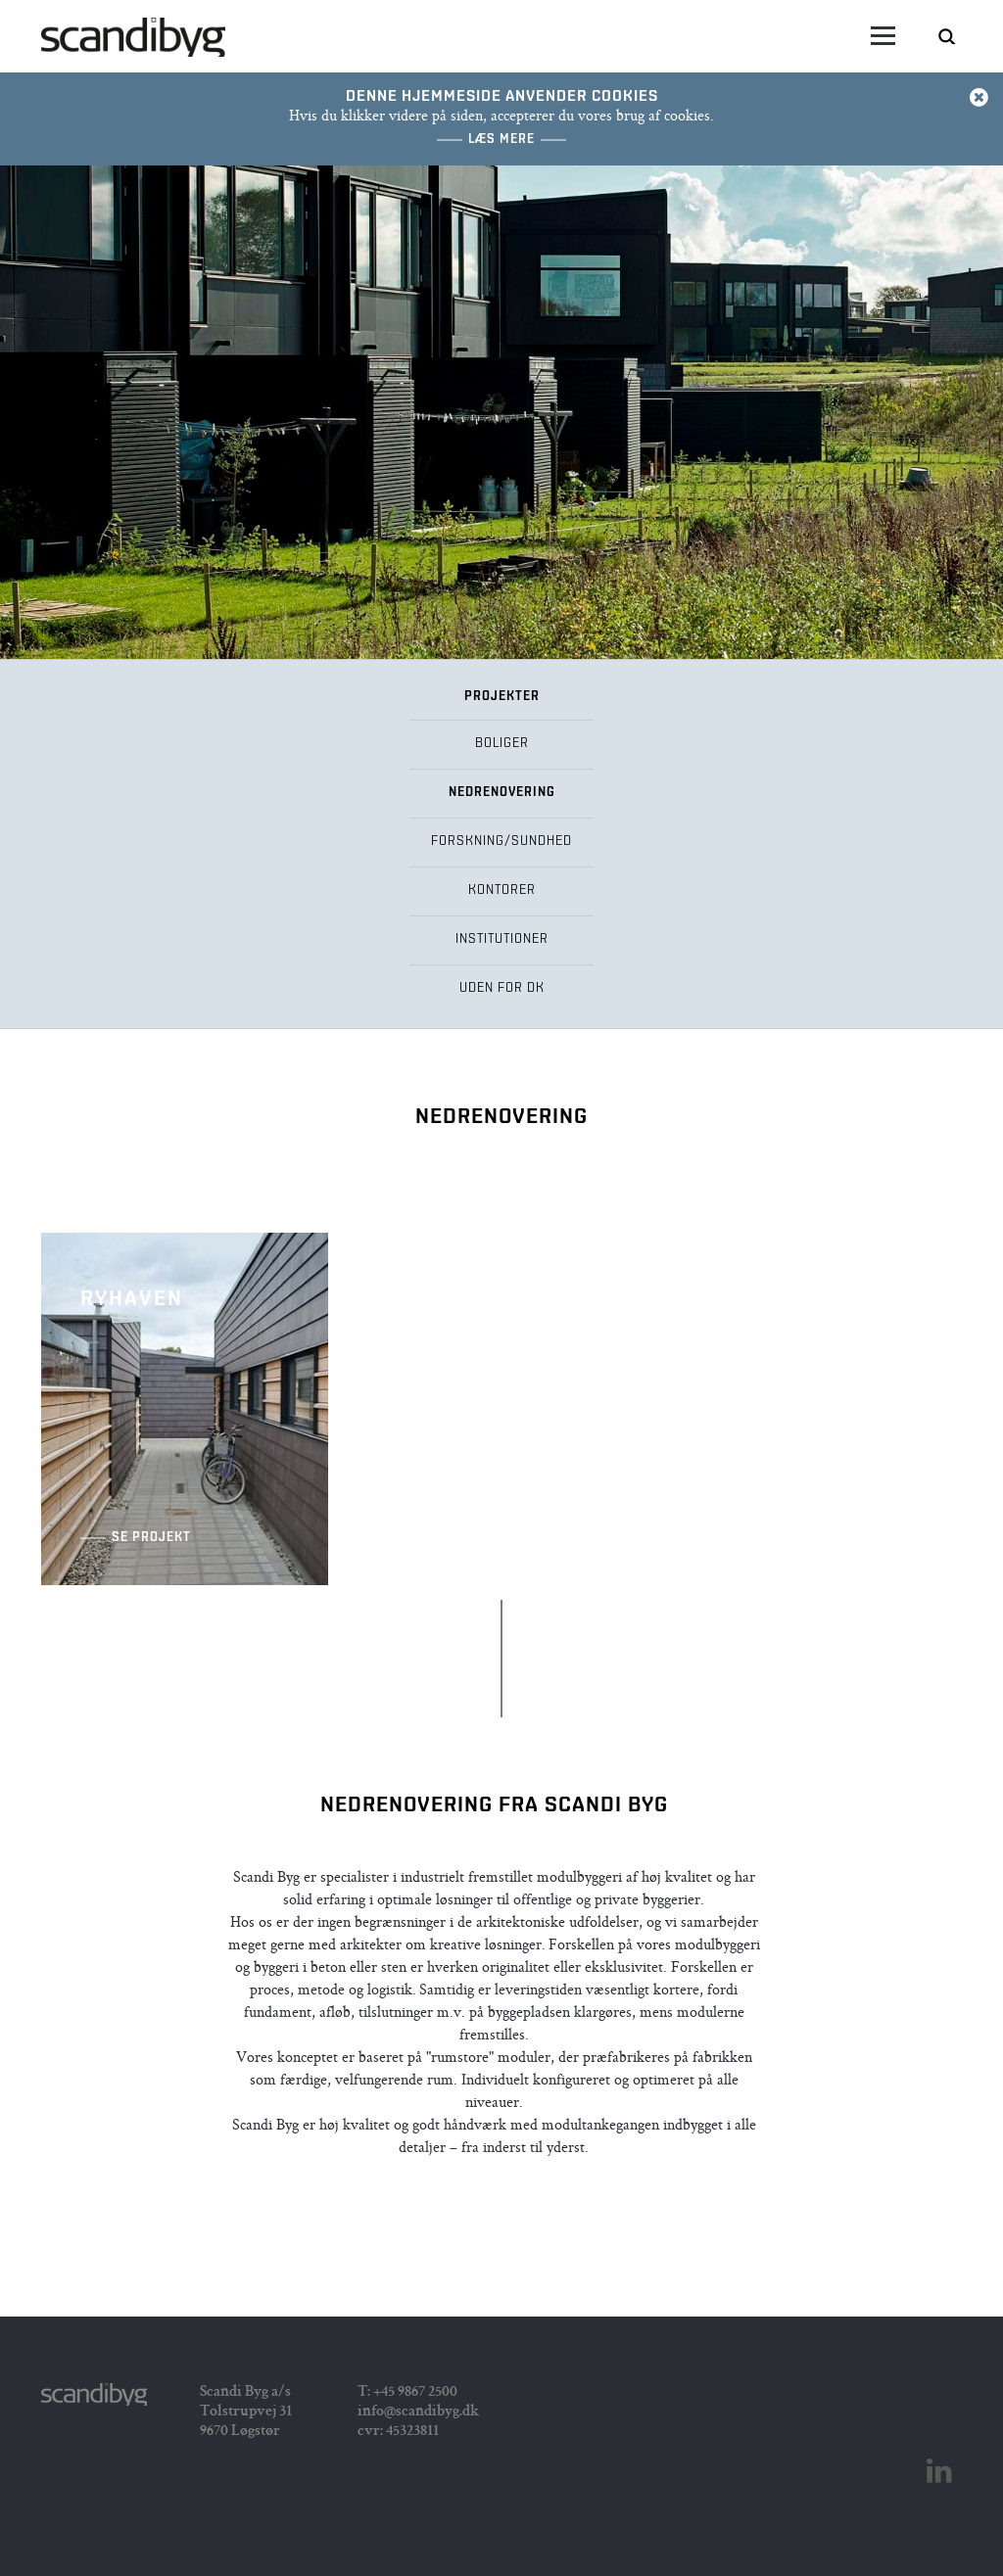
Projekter (502, 696)
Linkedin (939, 2471)
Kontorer (502, 890)
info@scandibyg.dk (418, 2412)
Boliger (502, 743)
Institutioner (502, 939)
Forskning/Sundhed (501, 841)
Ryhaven (184, 1409)
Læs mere (501, 139)
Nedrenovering (502, 792)
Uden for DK (502, 988)
